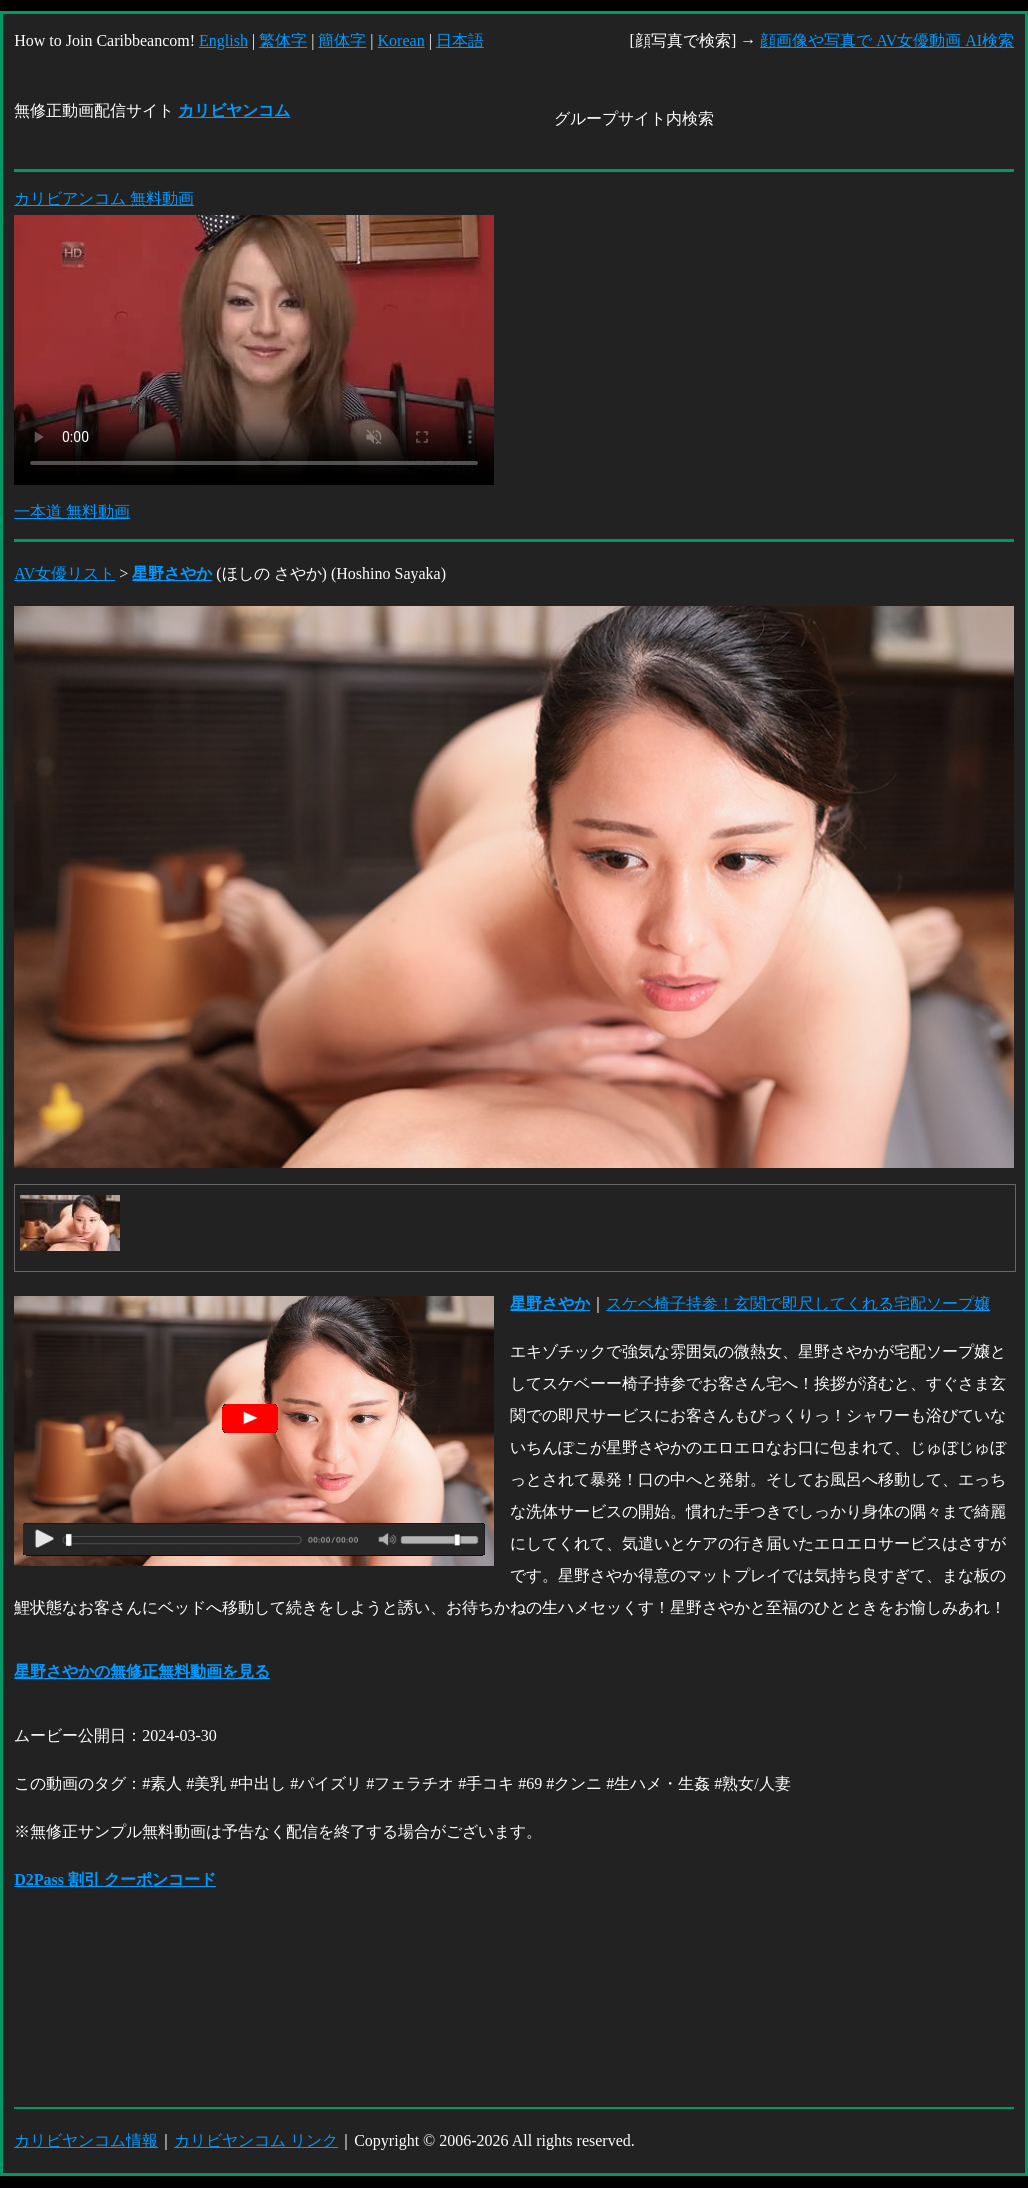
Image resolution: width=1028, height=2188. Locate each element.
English (223, 40)
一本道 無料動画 (72, 511)
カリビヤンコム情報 (86, 2140)
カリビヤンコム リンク (256, 2140)
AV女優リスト (64, 573)
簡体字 (342, 40)
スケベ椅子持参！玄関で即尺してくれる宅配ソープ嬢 (798, 1303)
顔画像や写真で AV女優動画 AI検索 (887, 40)
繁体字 (283, 40)
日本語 (460, 40)
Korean (401, 40)
